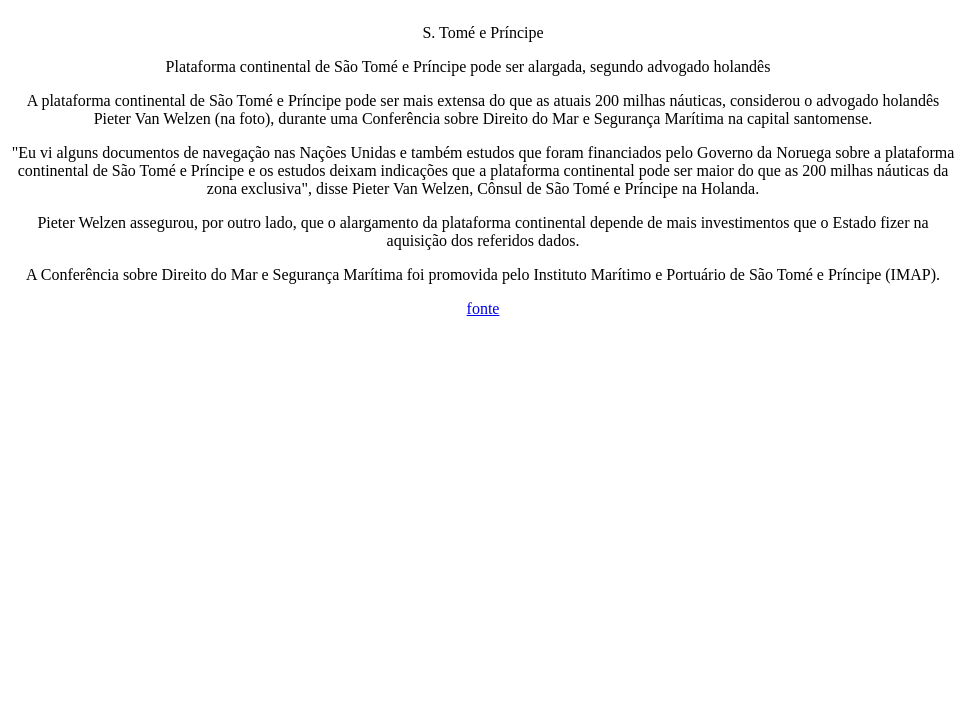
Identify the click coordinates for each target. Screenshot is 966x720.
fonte (483, 308)
